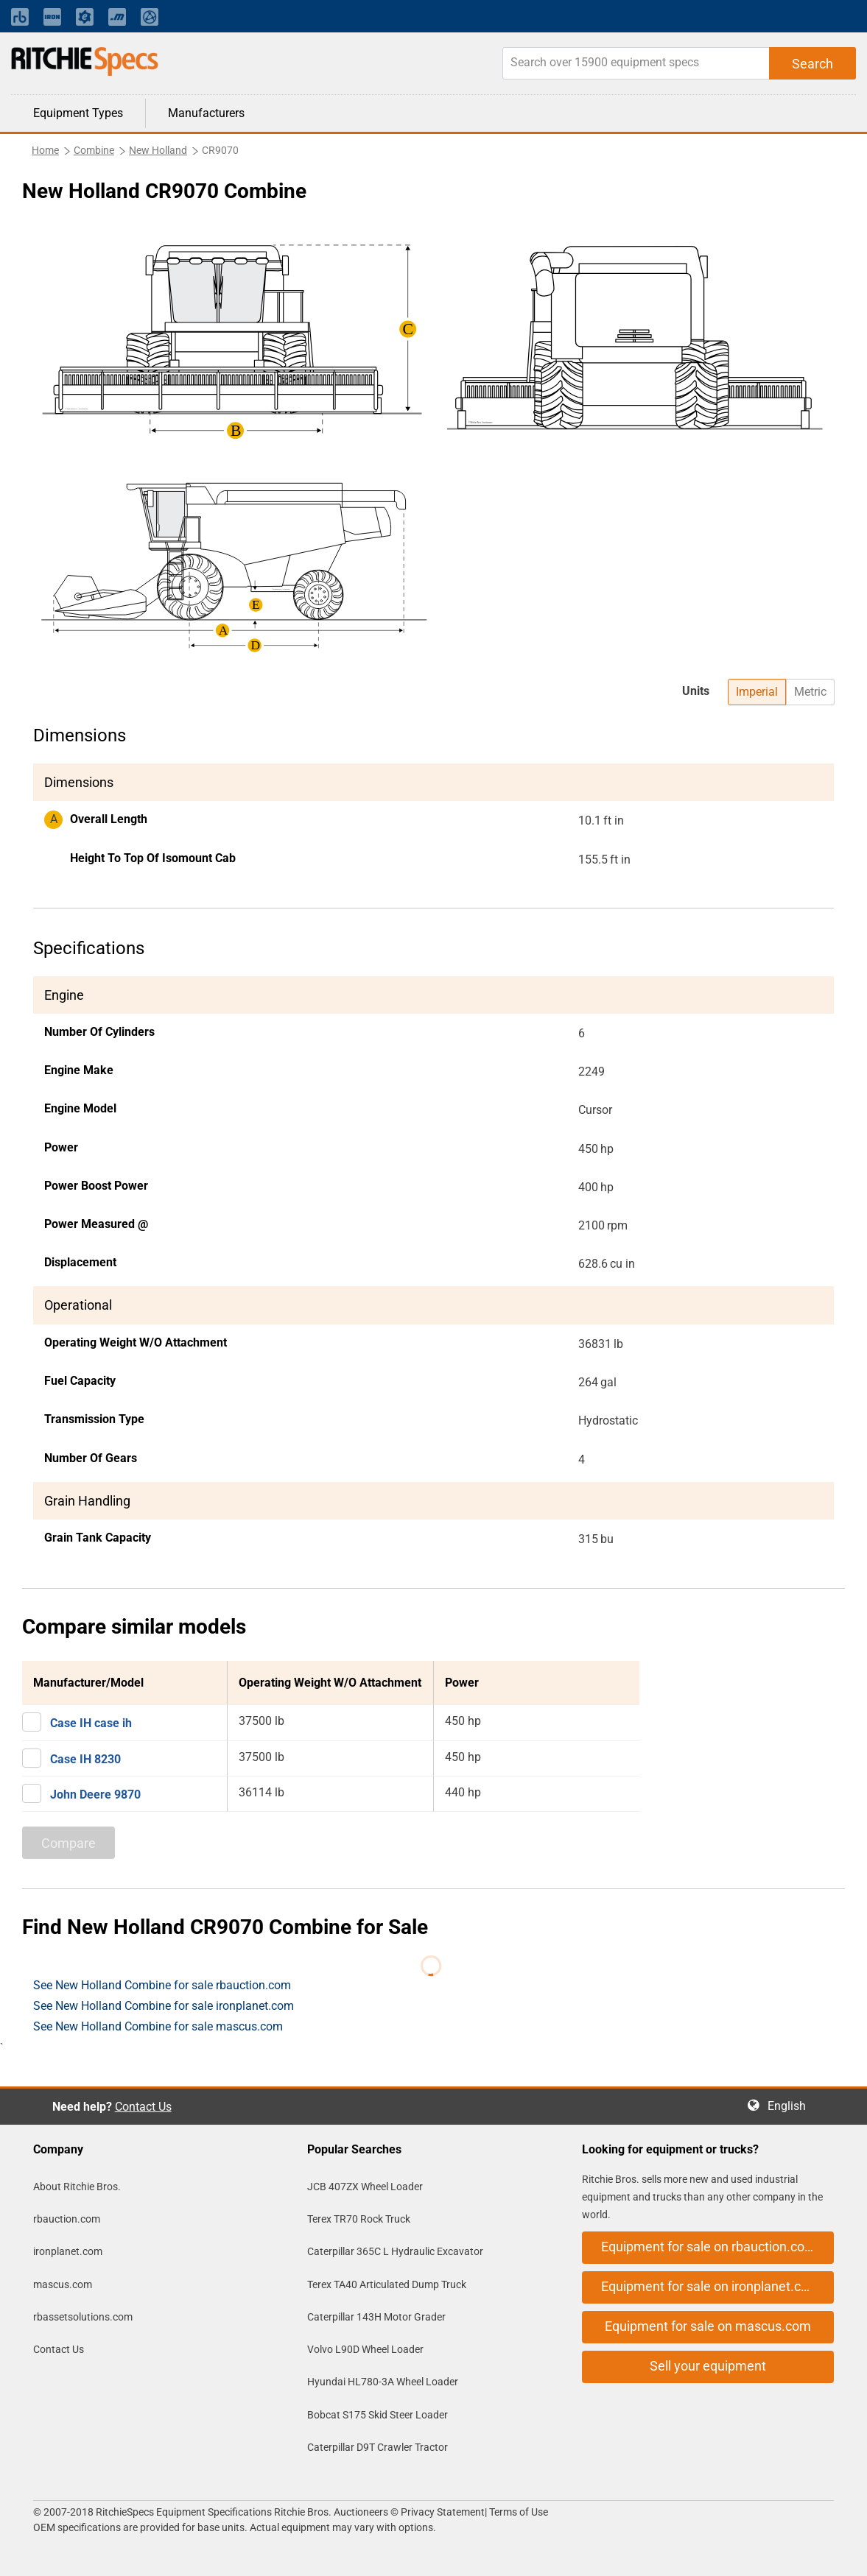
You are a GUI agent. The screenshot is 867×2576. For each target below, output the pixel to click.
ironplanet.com (67, 2251)
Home (45, 150)
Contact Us (143, 2107)
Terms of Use (517, 2512)
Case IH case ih (91, 1723)
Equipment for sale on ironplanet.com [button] (710, 2286)
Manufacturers (206, 113)
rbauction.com (66, 2219)
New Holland (158, 150)
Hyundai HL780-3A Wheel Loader (382, 2382)
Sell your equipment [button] (708, 2366)
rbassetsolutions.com (83, 2317)
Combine (94, 150)
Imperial (757, 692)
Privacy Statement (443, 2512)
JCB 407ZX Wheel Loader (365, 2186)
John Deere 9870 (95, 1795)
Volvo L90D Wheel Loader (365, 2349)
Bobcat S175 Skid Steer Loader (377, 2415)
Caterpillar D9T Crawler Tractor (377, 2447)
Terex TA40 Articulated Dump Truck (386, 2284)
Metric (810, 692)
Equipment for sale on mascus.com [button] (708, 2326)
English (791, 2106)
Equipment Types (78, 113)
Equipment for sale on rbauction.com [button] (708, 2246)
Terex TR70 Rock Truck (358, 2219)
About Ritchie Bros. (77, 2186)
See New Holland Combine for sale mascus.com (158, 2026)
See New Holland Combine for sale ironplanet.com (163, 2006)
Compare (68, 1843)
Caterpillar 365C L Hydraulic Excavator (395, 2251)
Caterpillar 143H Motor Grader (376, 2317)
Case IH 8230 (85, 1759)
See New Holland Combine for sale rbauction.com (162, 1985)
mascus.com (62, 2284)
